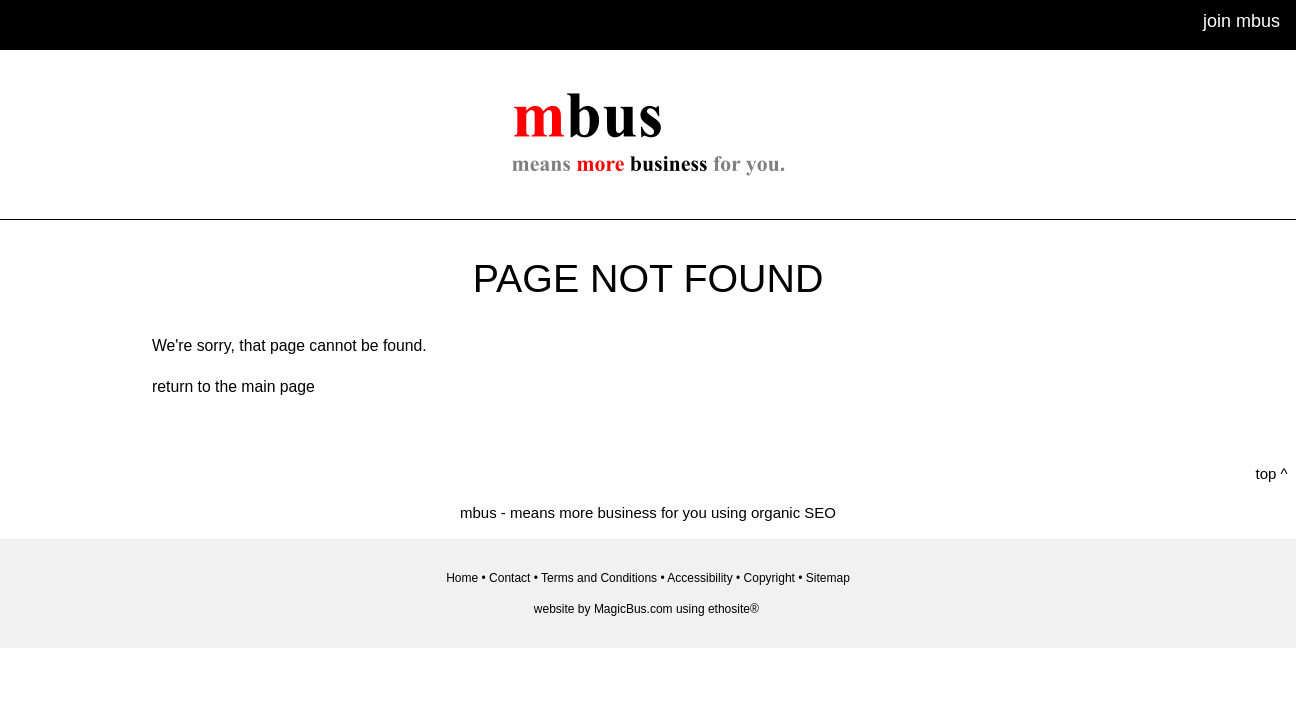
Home (462, 578)
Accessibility (699, 578)
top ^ (1272, 473)
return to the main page (233, 386)
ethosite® (733, 609)
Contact (509, 578)
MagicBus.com (633, 609)
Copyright (769, 578)
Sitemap (828, 578)
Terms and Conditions (599, 578)
